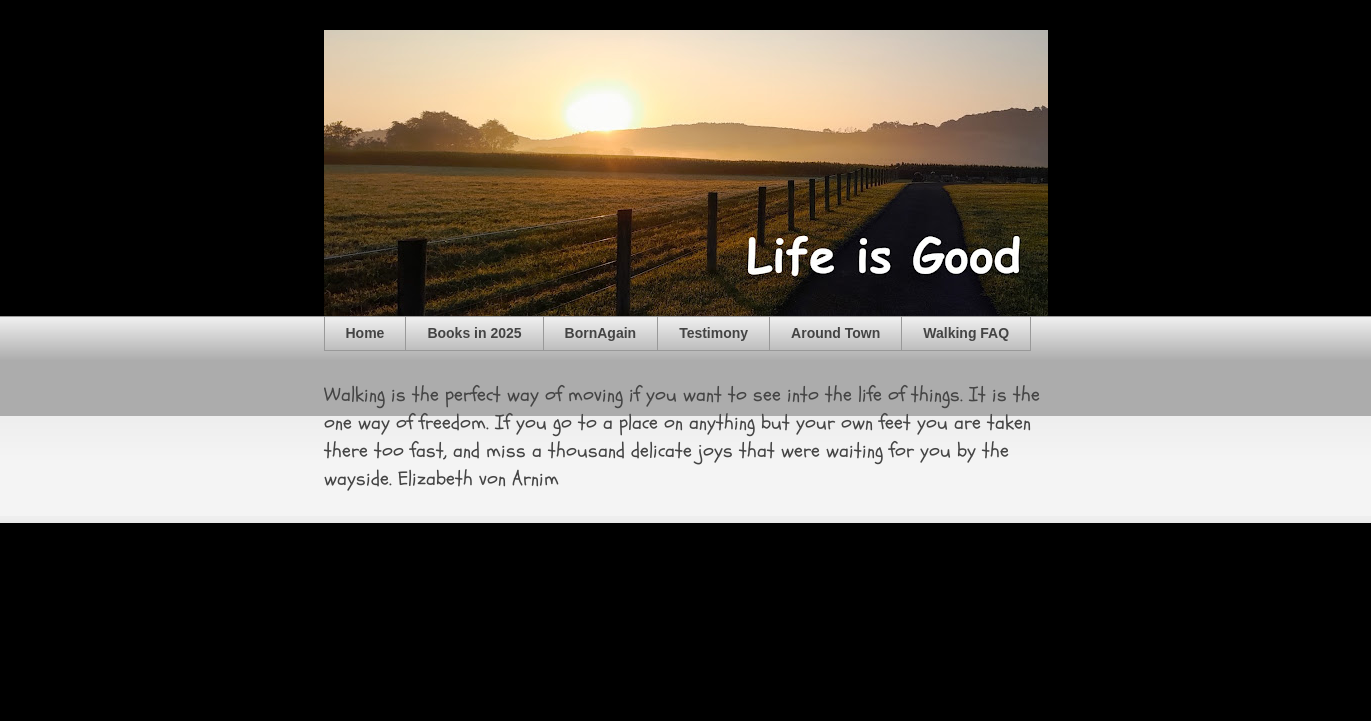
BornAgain (601, 333)
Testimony (713, 333)
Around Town (835, 333)
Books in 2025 (474, 333)
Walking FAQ (966, 333)
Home (365, 333)
